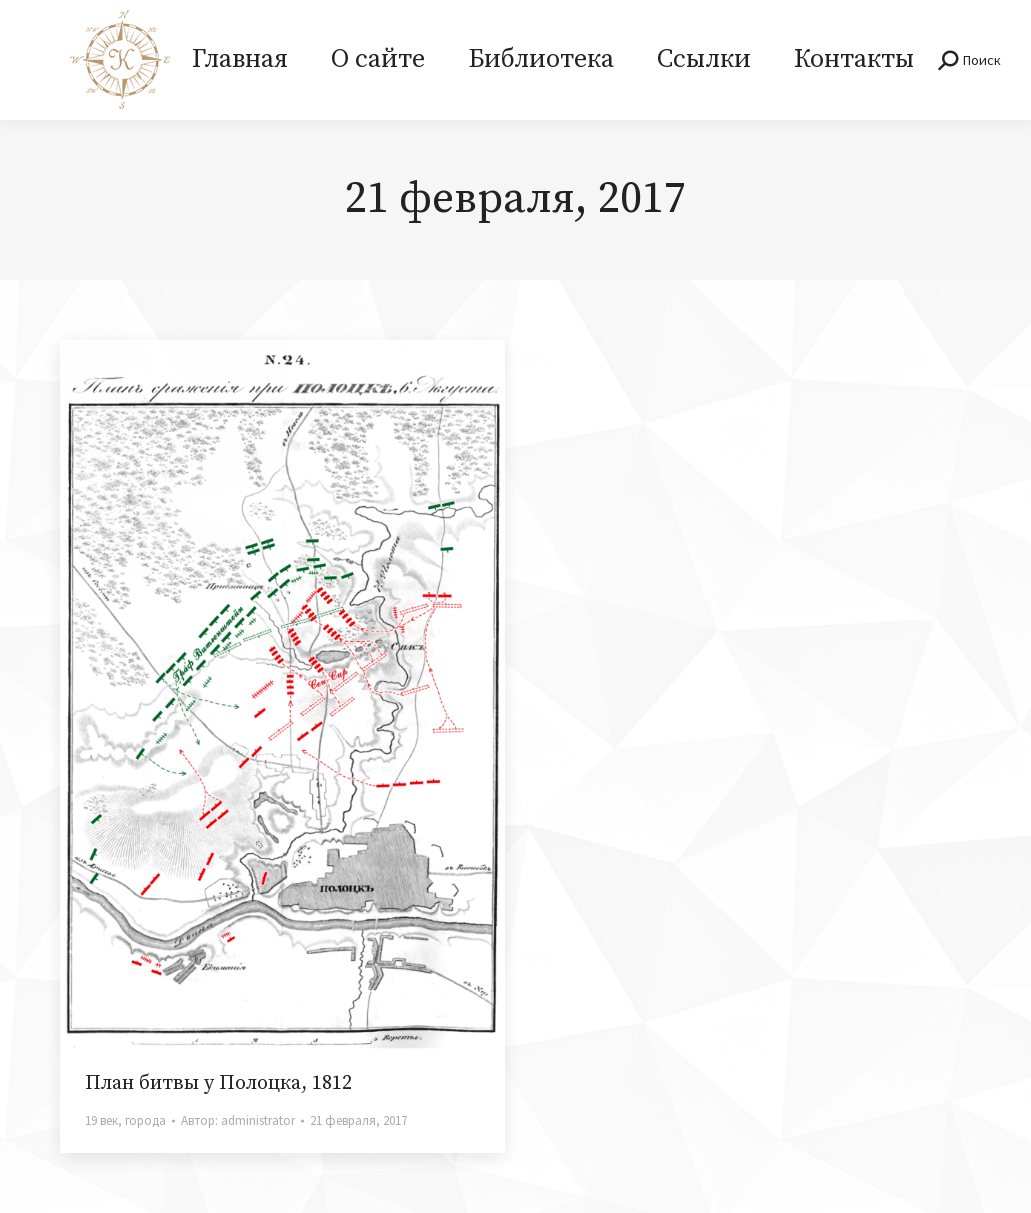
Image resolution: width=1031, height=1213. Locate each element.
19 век (101, 1120)
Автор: (238, 1120)
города (145, 1120)
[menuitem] (239, 60)
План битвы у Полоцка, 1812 (218, 1083)
